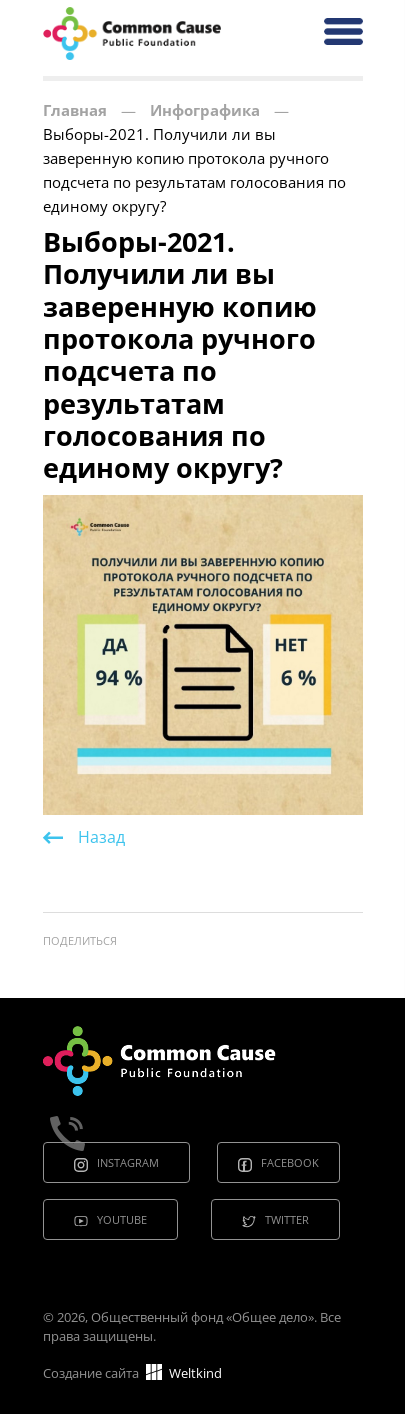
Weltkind (184, 1373)
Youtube (122, 1219)
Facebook (290, 1162)
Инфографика (205, 110)
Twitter (287, 1219)
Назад (101, 837)
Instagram (128, 1162)
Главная (75, 110)
